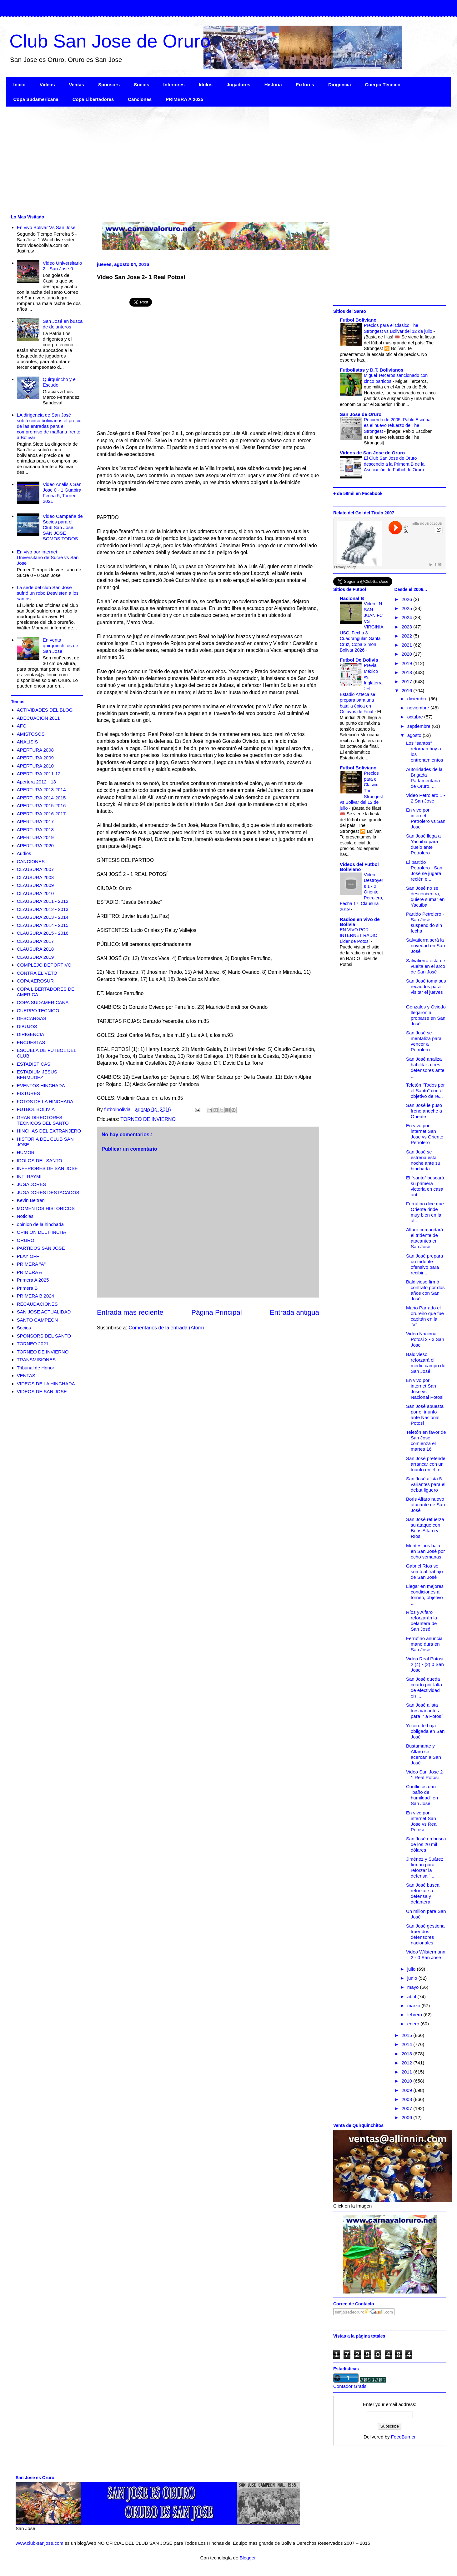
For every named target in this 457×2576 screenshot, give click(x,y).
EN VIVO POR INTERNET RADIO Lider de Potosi (358, 935)
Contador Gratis (349, 2386)
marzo (414, 2005)
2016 (408, 690)
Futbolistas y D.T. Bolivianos (371, 370)
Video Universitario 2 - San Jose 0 (62, 265)
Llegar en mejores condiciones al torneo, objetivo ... (425, 1594)
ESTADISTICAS (33, 1064)
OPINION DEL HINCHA (41, 1232)
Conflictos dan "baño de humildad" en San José (422, 1795)
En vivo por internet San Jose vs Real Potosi (422, 1821)
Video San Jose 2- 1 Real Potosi (425, 1774)
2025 (408, 608)
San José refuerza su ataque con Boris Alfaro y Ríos (425, 1528)
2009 (408, 2090)
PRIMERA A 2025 (184, 99)
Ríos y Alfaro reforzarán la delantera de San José (421, 1620)
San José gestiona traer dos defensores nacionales (425, 1934)
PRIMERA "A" (31, 1264)
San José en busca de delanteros (63, 323)
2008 (408, 2099)
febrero (415, 2014)
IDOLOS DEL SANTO (39, 1160)
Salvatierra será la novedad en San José (425, 945)
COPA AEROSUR (35, 980)
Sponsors (109, 84)
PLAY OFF (28, 1256)
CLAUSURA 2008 (35, 877)
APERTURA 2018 (35, 829)
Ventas (76, 84)
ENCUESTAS (31, 1042)
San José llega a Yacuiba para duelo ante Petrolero (423, 844)
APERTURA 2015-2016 (41, 805)
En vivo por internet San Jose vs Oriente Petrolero (424, 1134)
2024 (408, 617)
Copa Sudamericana (35, 99)
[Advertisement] (193, 159)
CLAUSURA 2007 (35, 869)
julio (412, 1969)
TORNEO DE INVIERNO (148, 1119)
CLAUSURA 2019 (35, 957)
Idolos (206, 84)
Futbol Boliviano (358, 320)
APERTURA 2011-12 (39, 773)
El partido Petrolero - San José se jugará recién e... (424, 870)
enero (414, 2023)
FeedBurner (403, 2436)
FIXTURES (28, 1093)
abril (412, 1996)
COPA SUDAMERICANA (43, 1002)
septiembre (419, 726)
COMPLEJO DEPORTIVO (44, 965)
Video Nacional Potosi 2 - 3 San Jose (425, 1339)
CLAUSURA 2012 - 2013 (42, 909)
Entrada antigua (294, 1312)
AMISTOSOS (31, 734)
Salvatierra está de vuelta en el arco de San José (425, 966)
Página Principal (216, 1312)
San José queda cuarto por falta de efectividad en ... (424, 1687)
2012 (408, 2062)
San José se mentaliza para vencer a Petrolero (423, 1041)
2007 (408, 2108)
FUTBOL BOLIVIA (36, 1109)
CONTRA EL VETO (37, 973)
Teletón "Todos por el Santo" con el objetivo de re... (425, 1090)
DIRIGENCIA (30, 1034)
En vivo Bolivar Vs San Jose (46, 227)
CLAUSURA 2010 (35, 893)
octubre (415, 716)
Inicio (19, 84)
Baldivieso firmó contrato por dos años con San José (425, 1290)
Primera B (27, 1288)
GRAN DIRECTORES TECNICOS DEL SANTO (43, 1120)
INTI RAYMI (29, 1176)
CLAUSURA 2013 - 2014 (42, 917)
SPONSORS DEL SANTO (44, 1335)
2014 (408, 2044)
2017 (408, 681)
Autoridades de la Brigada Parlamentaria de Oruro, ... (424, 778)
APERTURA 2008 (35, 750)
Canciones (140, 99)
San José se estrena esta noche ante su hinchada (423, 1160)
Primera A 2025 (33, 1280)
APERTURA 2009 (35, 757)
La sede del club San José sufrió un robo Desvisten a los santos (48, 593)
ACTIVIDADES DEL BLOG (45, 710)
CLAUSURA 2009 (35, 885)
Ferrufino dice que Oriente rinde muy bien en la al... (425, 1212)
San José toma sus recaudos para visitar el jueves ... (426, 989)
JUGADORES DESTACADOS (48, 1192)
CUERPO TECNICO (38, 1010)
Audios (24, 853)
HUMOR (26, 1152)
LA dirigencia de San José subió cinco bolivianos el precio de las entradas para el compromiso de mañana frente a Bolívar (49, 426)
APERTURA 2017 (35, 821)
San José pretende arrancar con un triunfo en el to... (425, 1464)
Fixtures (305, 84)
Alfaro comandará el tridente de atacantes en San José (424, 1238)
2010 (408, 2080)
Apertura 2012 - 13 (36, 781)
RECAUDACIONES (37, 1304)
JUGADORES (31, 1184)
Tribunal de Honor (35, 1367)
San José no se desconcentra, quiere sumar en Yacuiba (425, 896)
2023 (408, 626)
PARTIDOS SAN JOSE (41, 1248)
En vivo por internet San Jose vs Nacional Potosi (424, 1389)
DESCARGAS (31, 1018)
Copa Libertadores (93, 99)
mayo (413, 1987)
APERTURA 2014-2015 (41, 797)
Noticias (25, 1216)
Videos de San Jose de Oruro (372, 452)
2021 (408, 645)
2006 (408, 2117)
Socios (141, 84)
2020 (408, 654)
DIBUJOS (27, 1026)
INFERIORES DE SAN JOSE (47, 1168)
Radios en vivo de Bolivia (360, 922)
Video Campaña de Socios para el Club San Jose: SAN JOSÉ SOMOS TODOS (63, 527)
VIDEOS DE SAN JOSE (42, 1391)
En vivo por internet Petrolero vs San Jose (425, 818)
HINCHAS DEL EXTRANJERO (49, 1130)
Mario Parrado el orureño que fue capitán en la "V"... (425, 1316)
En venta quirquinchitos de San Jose (60, 645)
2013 (408, 2053)
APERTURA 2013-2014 (41, 789)
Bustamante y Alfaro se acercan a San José (423, 1754)
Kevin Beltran (31, 1200)
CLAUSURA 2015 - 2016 (42, 933)
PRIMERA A (29, 1272)
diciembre (418, 698)
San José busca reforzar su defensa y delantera (422, 1893)
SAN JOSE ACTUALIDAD (44, 1311)
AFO (22, 725)
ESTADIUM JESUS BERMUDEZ (37, 1074)
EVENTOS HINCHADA (41, 1085)
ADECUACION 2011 (38, 718)
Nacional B (352, 598)
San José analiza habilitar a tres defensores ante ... (425, 1067)
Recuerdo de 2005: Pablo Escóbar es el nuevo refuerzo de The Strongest (398, 425)
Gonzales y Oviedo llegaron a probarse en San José (426, 1015)
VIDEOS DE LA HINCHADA (46, 1383)
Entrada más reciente (130, 1312)
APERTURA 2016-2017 (41, 813)
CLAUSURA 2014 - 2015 (42, 925)
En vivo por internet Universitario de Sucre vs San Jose (48, 557)
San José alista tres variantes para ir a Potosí (424, 1710)
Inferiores (173, 84)
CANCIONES (31, 861)
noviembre (418, 707)
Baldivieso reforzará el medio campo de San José (425, 1363)
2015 (408, 2035)
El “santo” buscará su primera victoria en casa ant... (425, 1186)
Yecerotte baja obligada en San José (425, 1731)
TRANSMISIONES (36, 1359)
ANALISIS (27, 741)
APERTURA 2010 (35, 765)
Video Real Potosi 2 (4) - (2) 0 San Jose (425, 1664)
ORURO (25, 1240)
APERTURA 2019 (35, 837)
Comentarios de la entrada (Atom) (166, 1327)
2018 (408, 672)
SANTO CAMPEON (37, 1320)
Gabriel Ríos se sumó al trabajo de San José (424, 1571)
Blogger (247, 2557)
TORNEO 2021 (32, 1343)
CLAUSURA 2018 (35, 949)
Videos (47, 84)
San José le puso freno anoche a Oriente (424, 1111)
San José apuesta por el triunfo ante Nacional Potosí (425, 1414)
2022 (408, 635)
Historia (273, 84)
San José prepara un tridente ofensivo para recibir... (424, 1264)
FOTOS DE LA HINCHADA (45, 1101)
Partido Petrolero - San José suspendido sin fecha (425, 922)
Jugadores (238, 84)
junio (413, 1978)
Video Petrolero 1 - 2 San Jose (425, 798)
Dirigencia (339, 84)
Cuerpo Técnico (382, 84)
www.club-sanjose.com (39, 2543)
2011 (408, 2071)
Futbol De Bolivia (359, 660)
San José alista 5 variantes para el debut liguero (425, 1484)
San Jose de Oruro (360, 414)
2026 (408, 599)
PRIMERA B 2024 (35, 1295)
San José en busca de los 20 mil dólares (426, 1844)
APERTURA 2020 (35, 845)
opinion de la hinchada (40, 1224)
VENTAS (26, 1375)
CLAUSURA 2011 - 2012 (42, 901)
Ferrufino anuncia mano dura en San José (424, 1644)
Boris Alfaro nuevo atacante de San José (425, 1504)
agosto (415, 735)
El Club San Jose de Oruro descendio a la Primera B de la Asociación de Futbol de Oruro (394, 464)
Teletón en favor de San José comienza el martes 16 (426, 1440)
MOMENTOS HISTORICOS (46, 1208)
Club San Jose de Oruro (110, 41)
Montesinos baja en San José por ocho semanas (425, 1551)
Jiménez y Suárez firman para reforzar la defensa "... (424, 1867)
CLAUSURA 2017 (35, 941)
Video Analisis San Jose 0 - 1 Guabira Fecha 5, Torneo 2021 (62, 493)
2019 (408, 663)
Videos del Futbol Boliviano (359, 867)
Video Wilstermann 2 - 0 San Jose (425, 1954)
